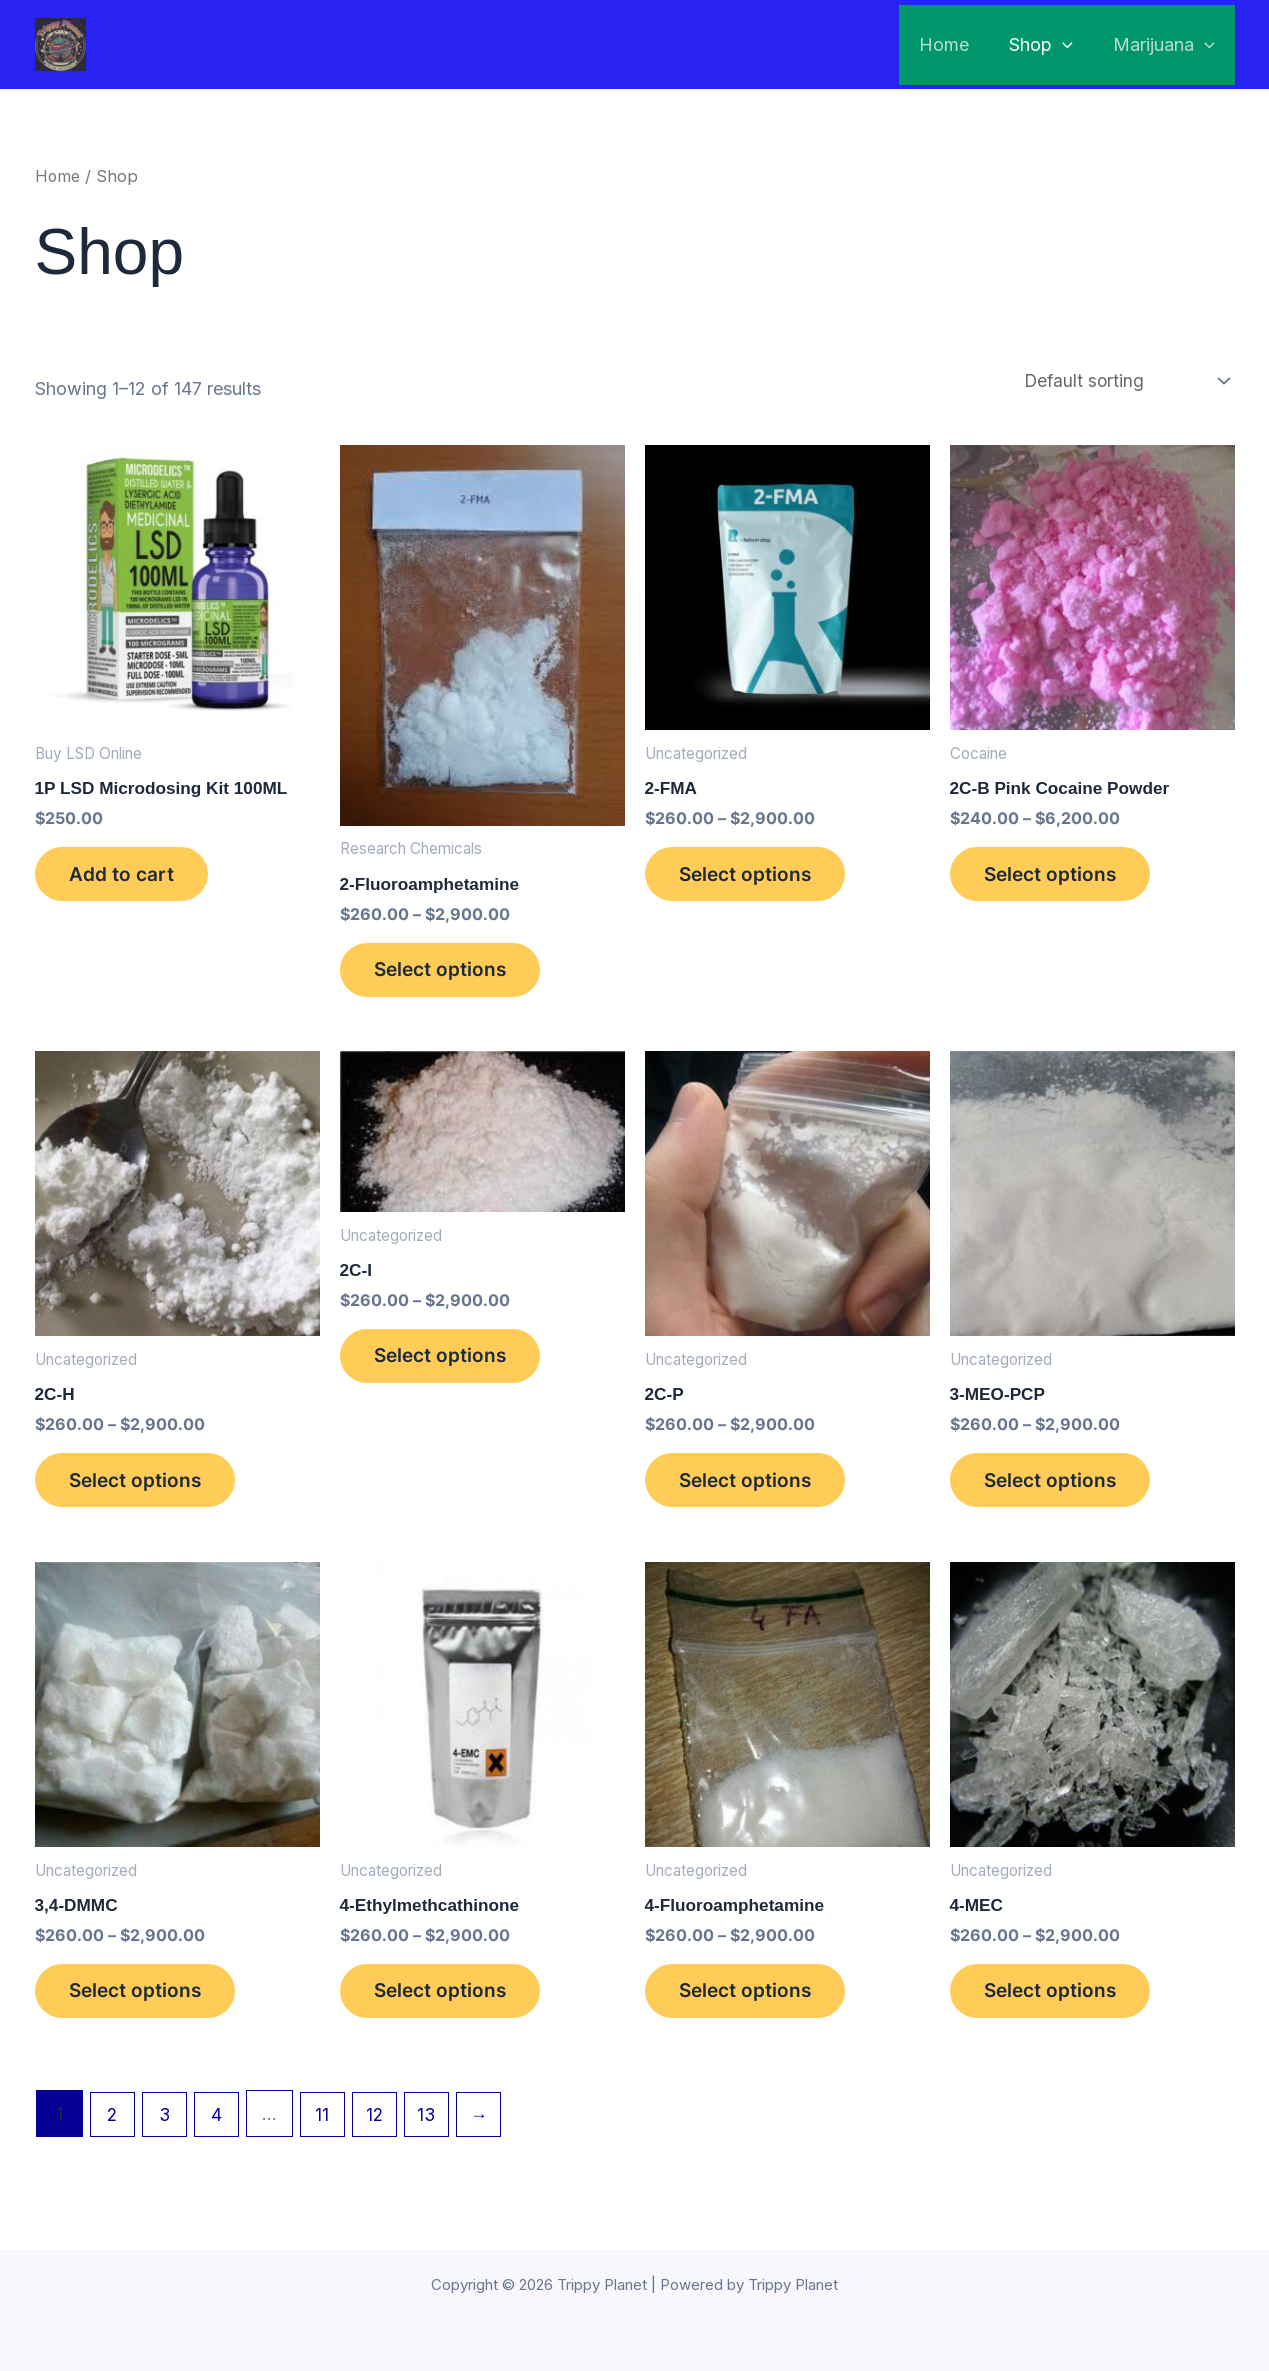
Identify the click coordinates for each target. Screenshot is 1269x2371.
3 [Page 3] (167, 2140)
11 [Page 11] (329, 2140)
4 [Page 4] (221, 2140)
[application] (1068, 45)
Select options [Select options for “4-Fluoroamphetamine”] (755, 2015)
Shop (1047, 45)
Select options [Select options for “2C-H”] (145, 1495)
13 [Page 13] (437, 2140)
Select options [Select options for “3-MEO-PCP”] (1060, 1495)
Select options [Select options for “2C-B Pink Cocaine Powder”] (1060, 880)
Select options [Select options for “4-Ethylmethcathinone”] (450, 2015)
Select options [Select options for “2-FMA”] (755, 880)
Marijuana (1166, 45)
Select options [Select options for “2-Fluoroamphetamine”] (450, 976)
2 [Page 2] (113, 2140)
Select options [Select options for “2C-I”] (450, 1371)
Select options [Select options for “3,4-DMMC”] (145, 2015)
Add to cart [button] (130, 880)
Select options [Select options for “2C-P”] (755, 1495)
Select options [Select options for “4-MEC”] (1060, 2015)
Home (954, 44)
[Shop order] (1122, 381)
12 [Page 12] (383, 2140)
